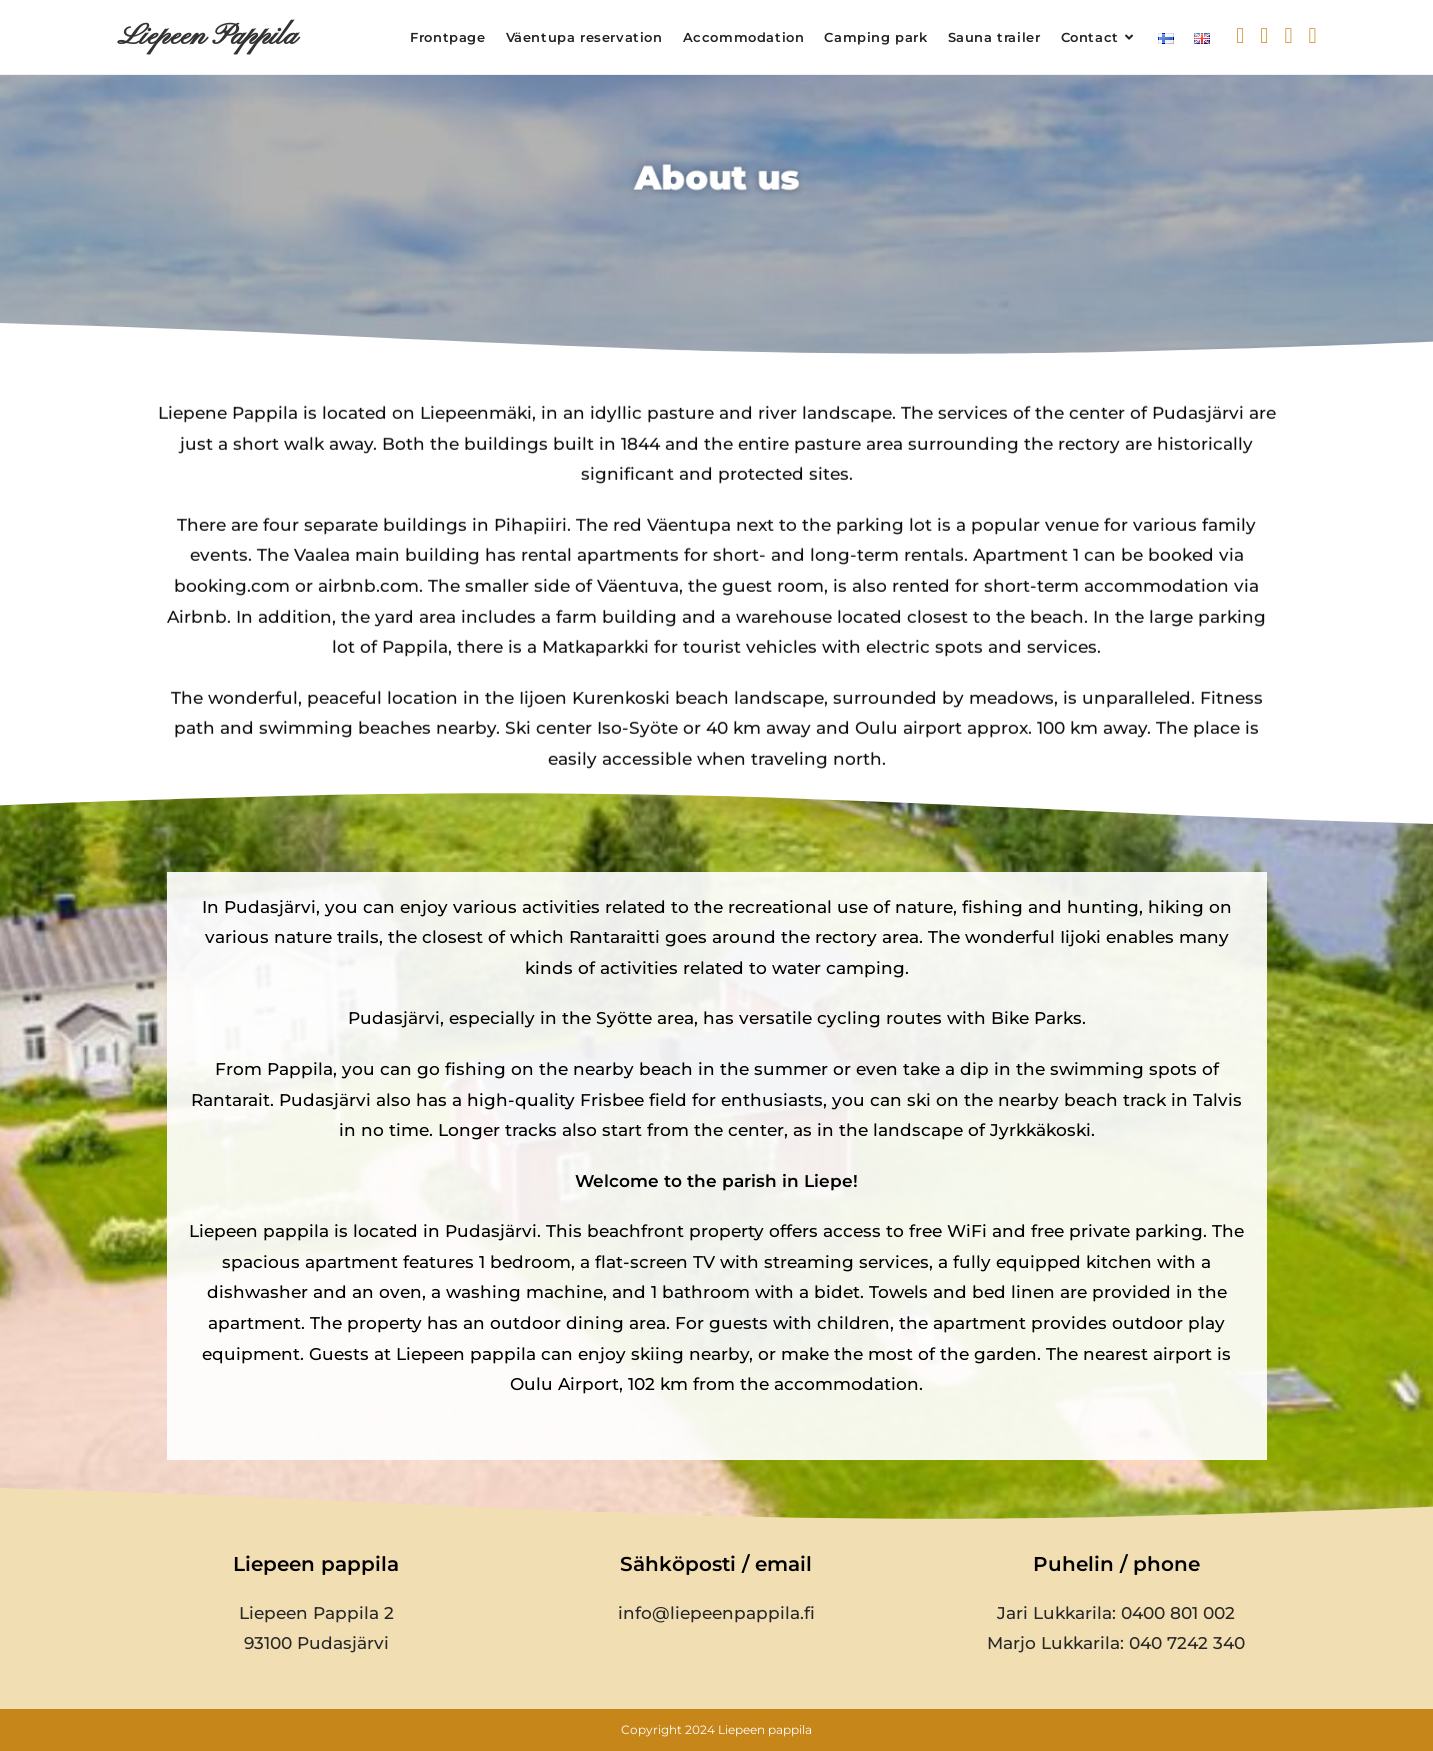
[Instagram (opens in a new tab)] (1288, 36)
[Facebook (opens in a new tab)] (1264, 36)
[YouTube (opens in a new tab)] (1312, 36)
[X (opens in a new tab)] (1240, 36)
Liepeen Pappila (207, 37)
